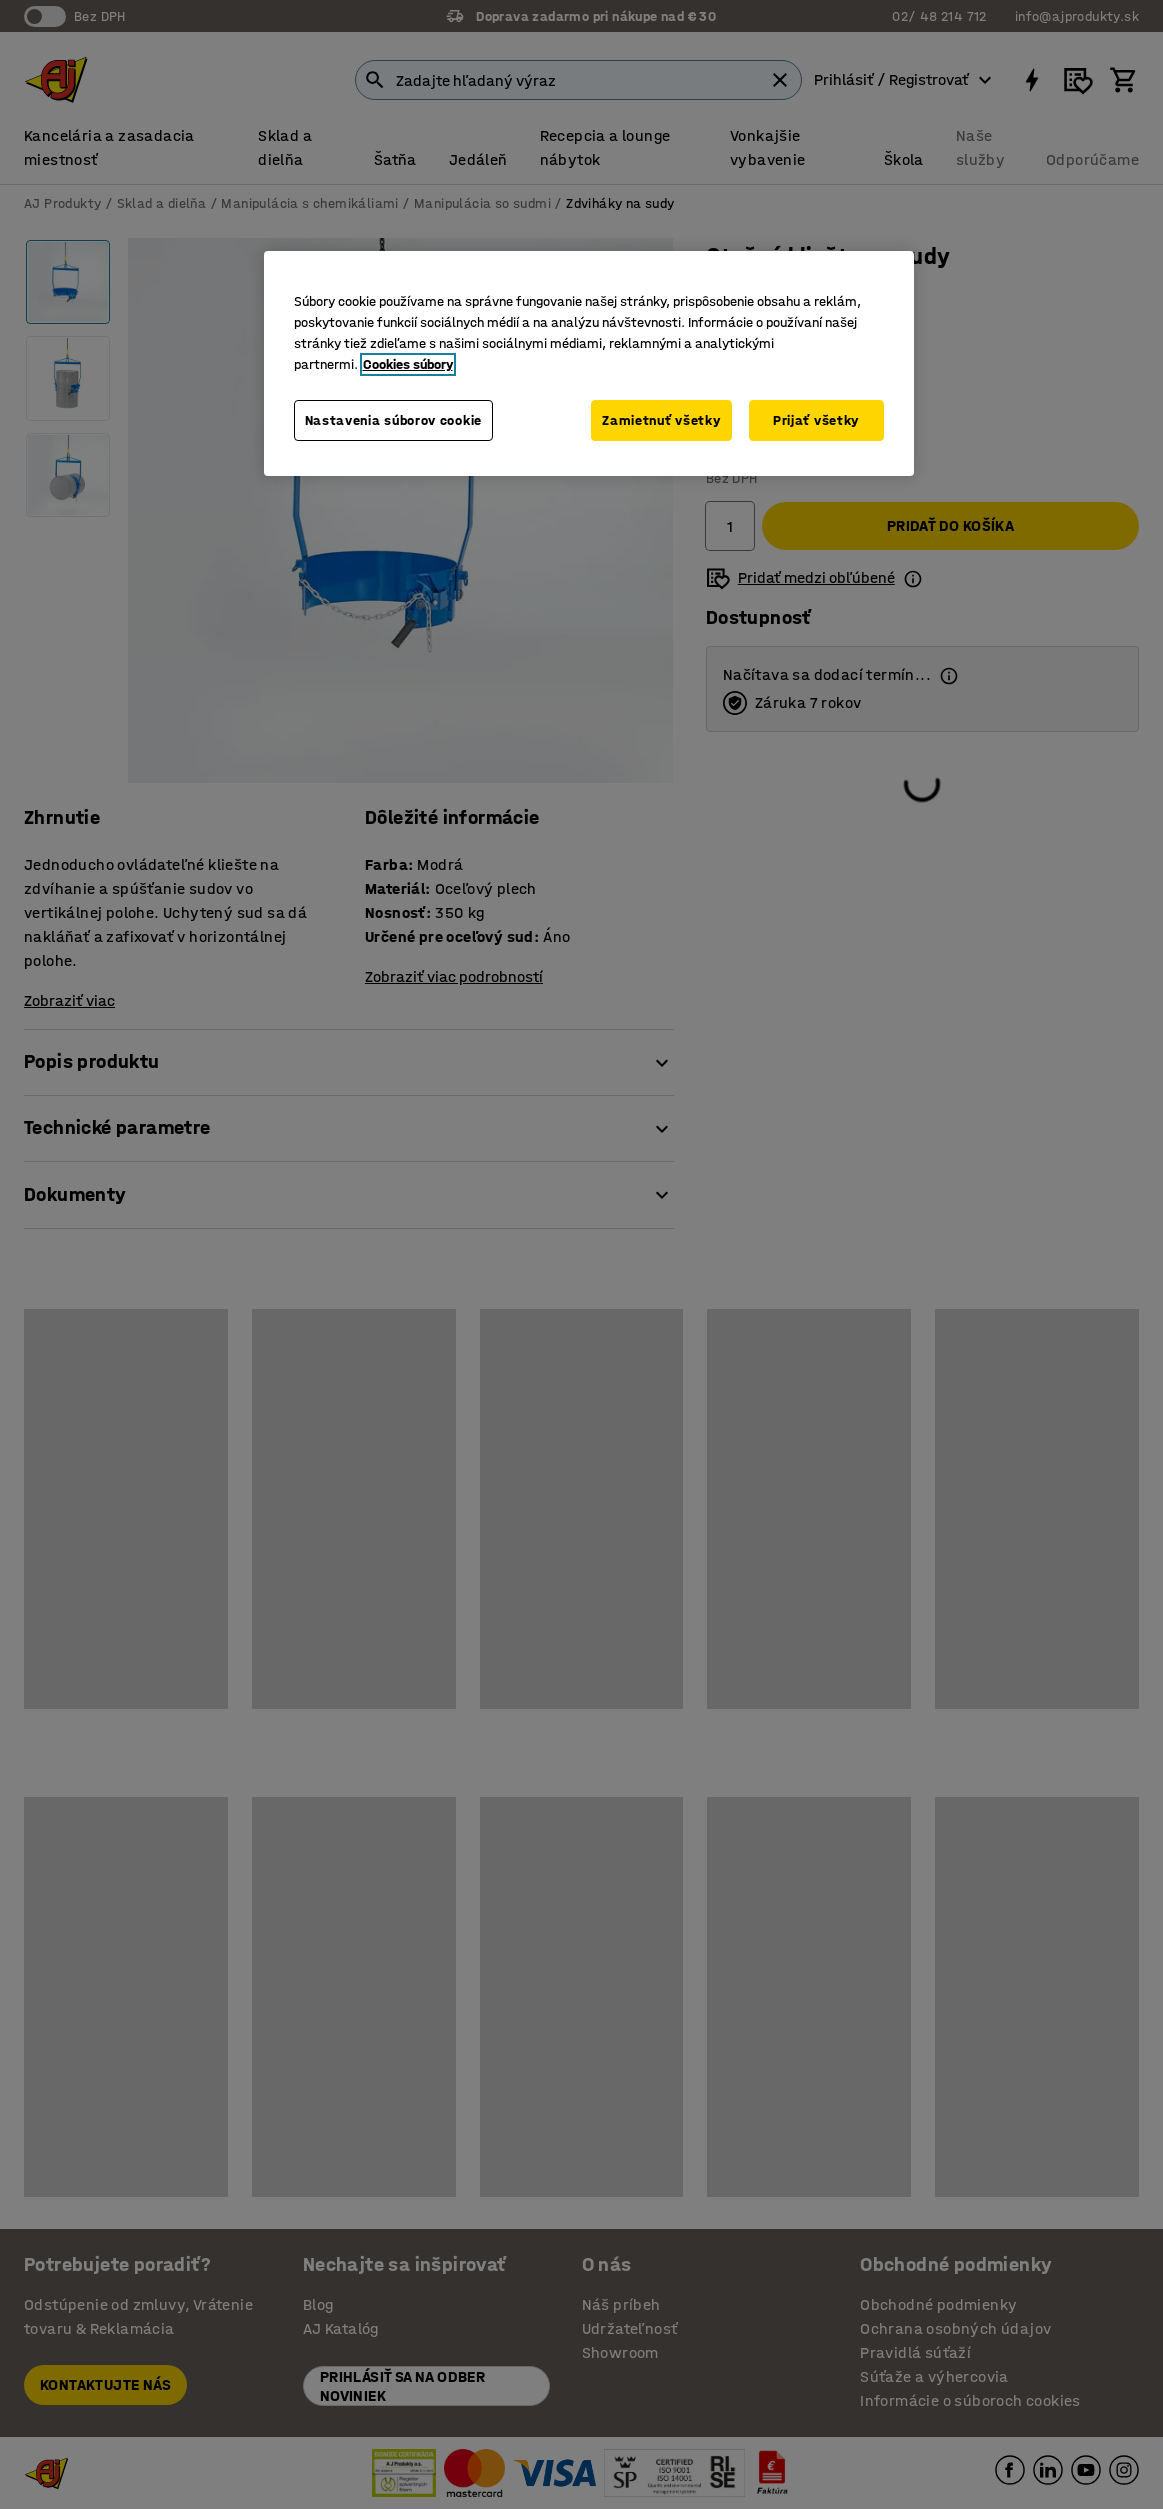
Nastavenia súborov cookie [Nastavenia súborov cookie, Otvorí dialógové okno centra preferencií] (394, 420)
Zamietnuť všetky (661, 420)
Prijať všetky (816, 420)
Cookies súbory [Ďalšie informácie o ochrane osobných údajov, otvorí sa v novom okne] (408, 364)
